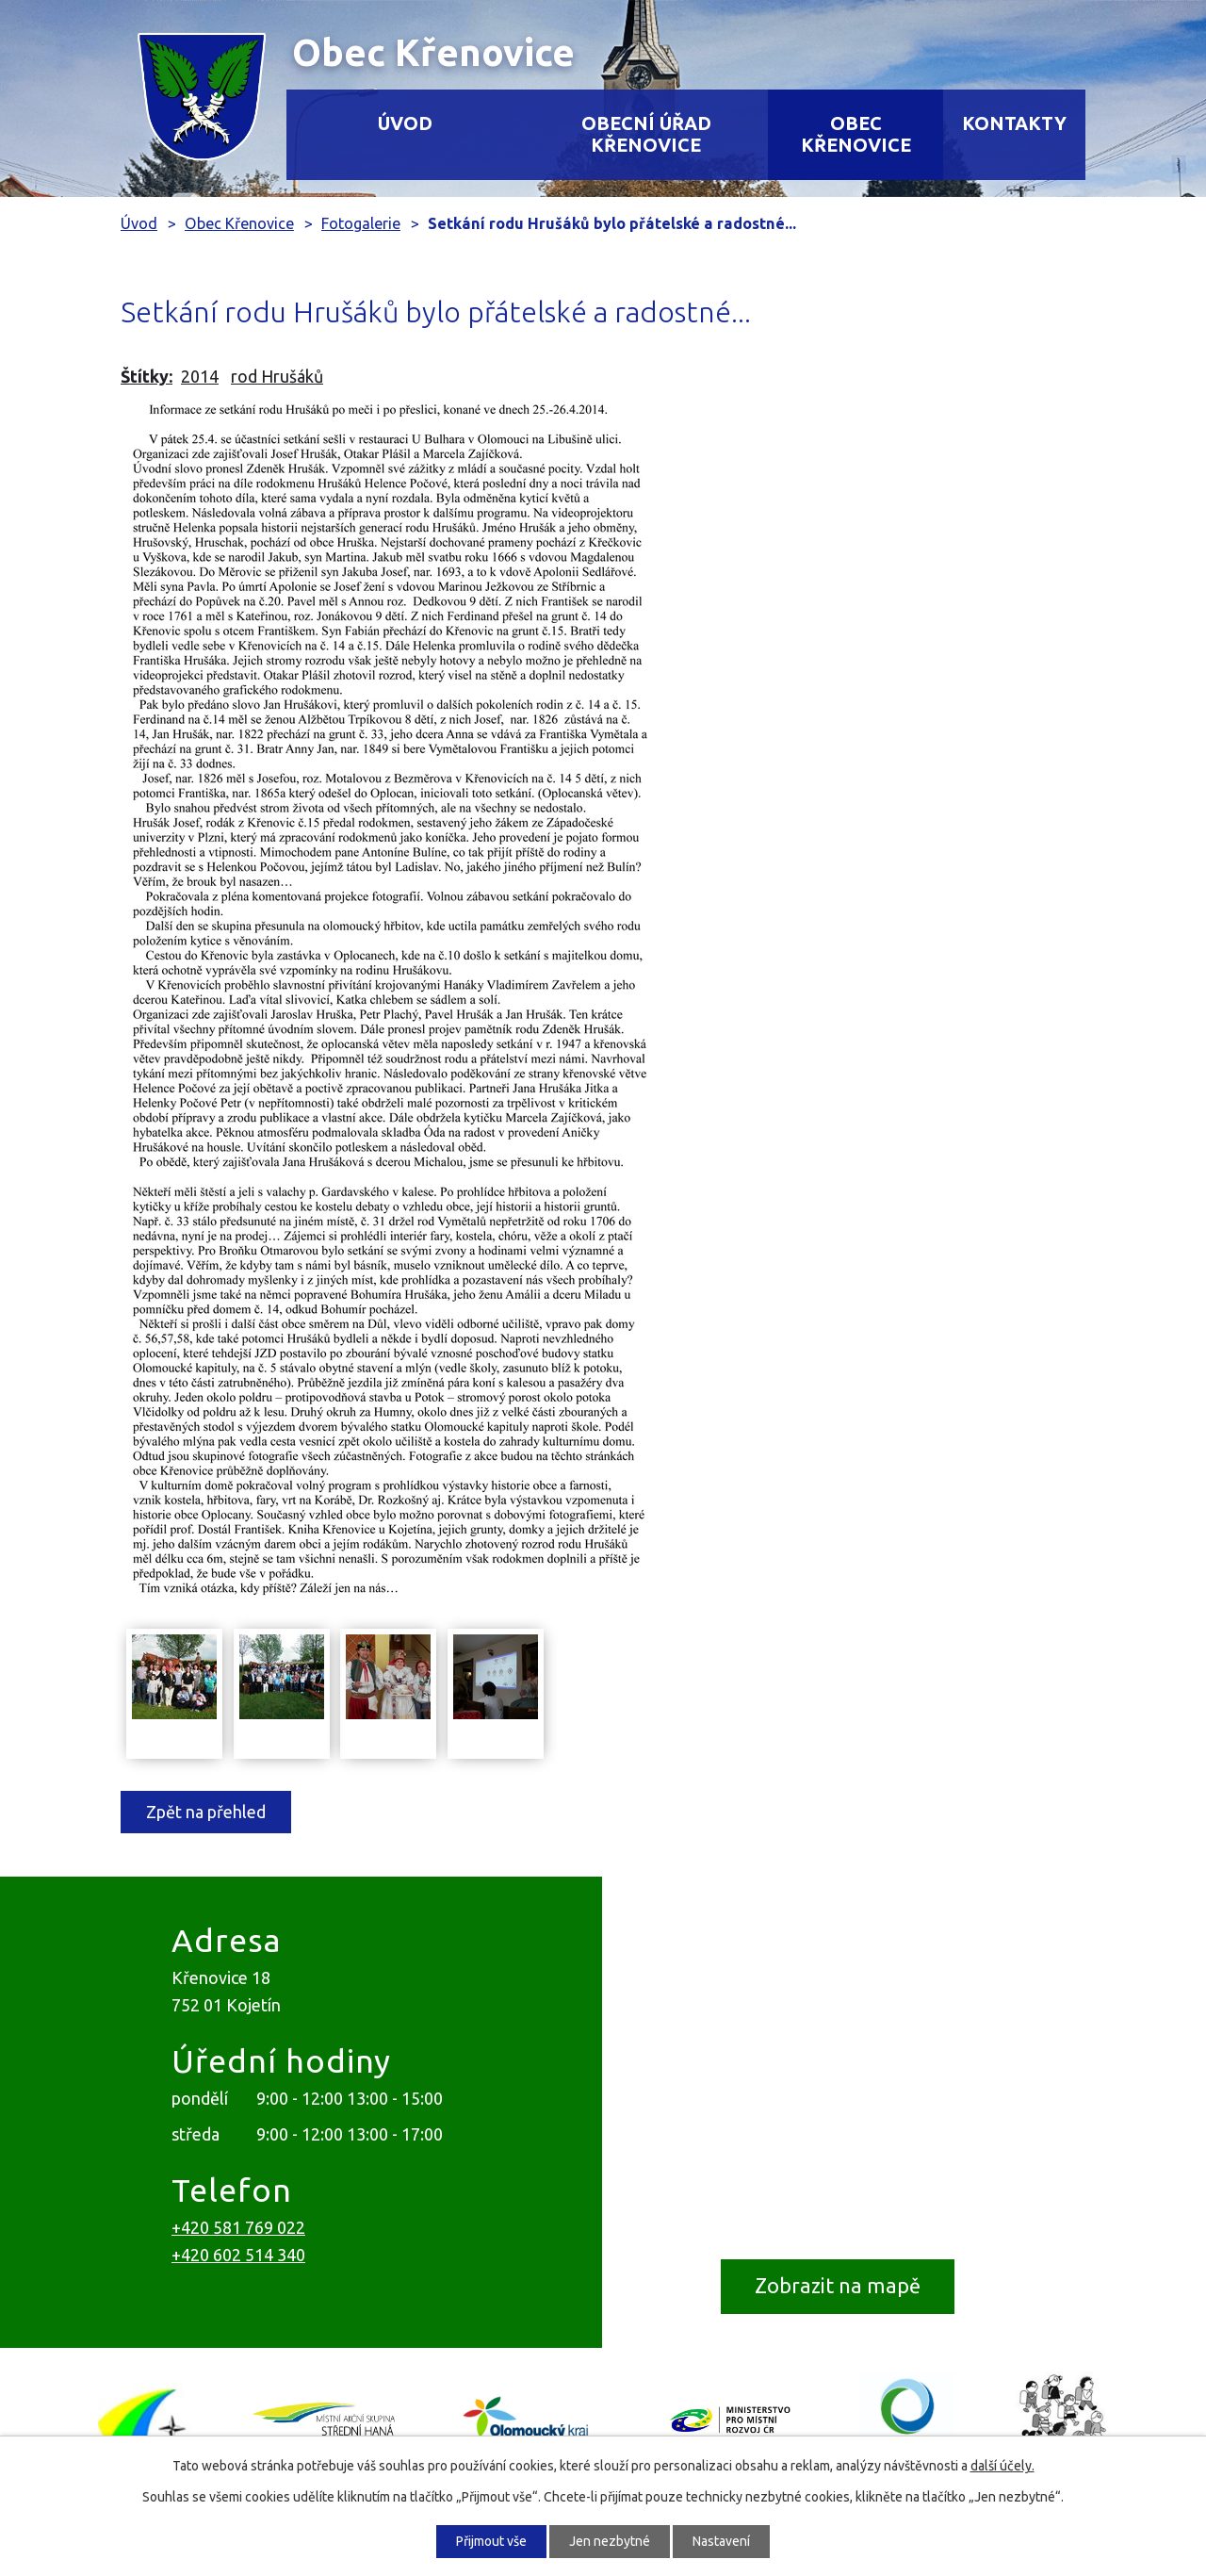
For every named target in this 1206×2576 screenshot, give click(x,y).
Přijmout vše (491, 2541)
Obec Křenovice (856, 134)
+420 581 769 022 (238, 2227)
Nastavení (721, 2541)
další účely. (1002, 2465)
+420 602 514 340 (238, 2254)
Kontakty (1014, 123)
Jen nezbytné (609, 2541)
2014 (200, 376)
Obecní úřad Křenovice (646, 134)
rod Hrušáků (277, 376)
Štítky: (146, 376)
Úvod (405, 123)
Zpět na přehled (206, 1811)
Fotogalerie (360, 223)
